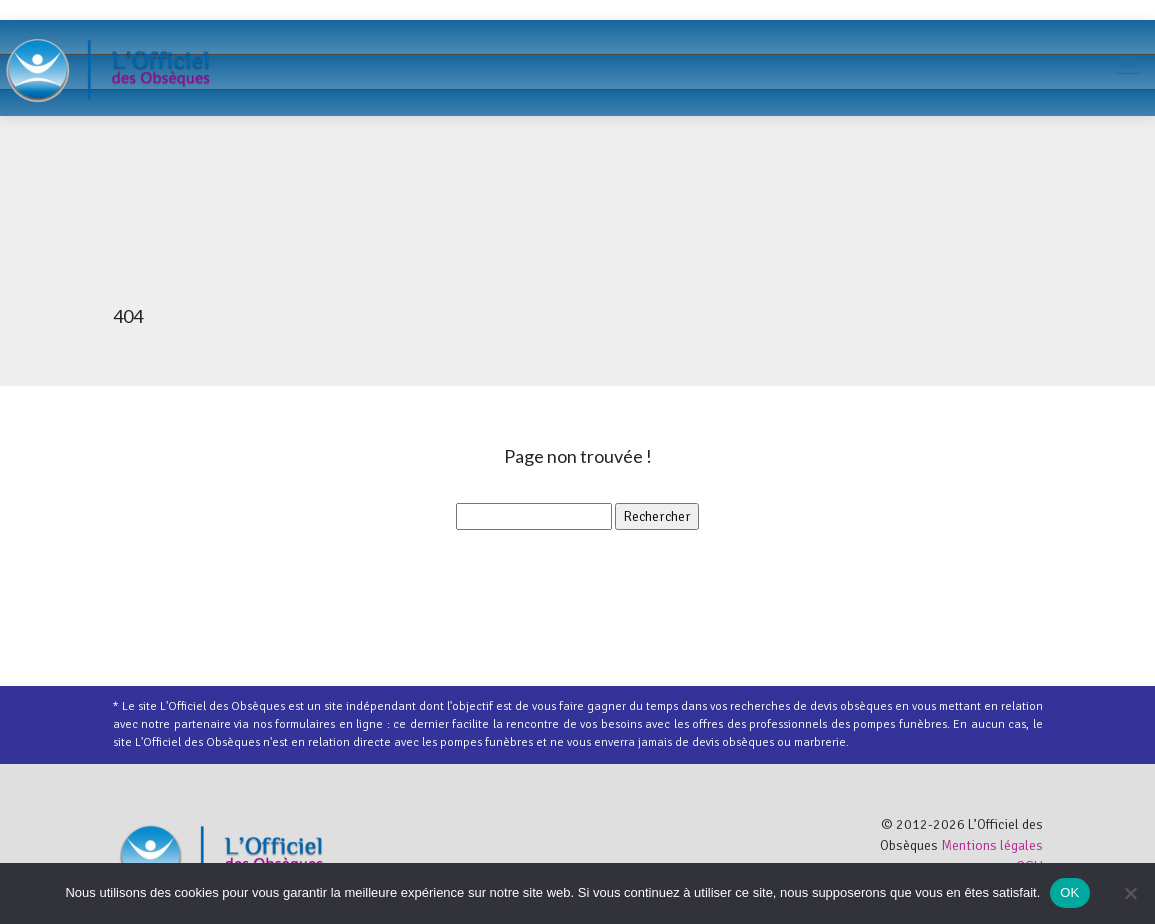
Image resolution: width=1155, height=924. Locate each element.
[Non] (1130, 893)
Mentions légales (992, 845)
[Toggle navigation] (1127, 68)
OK (1069, 892)
